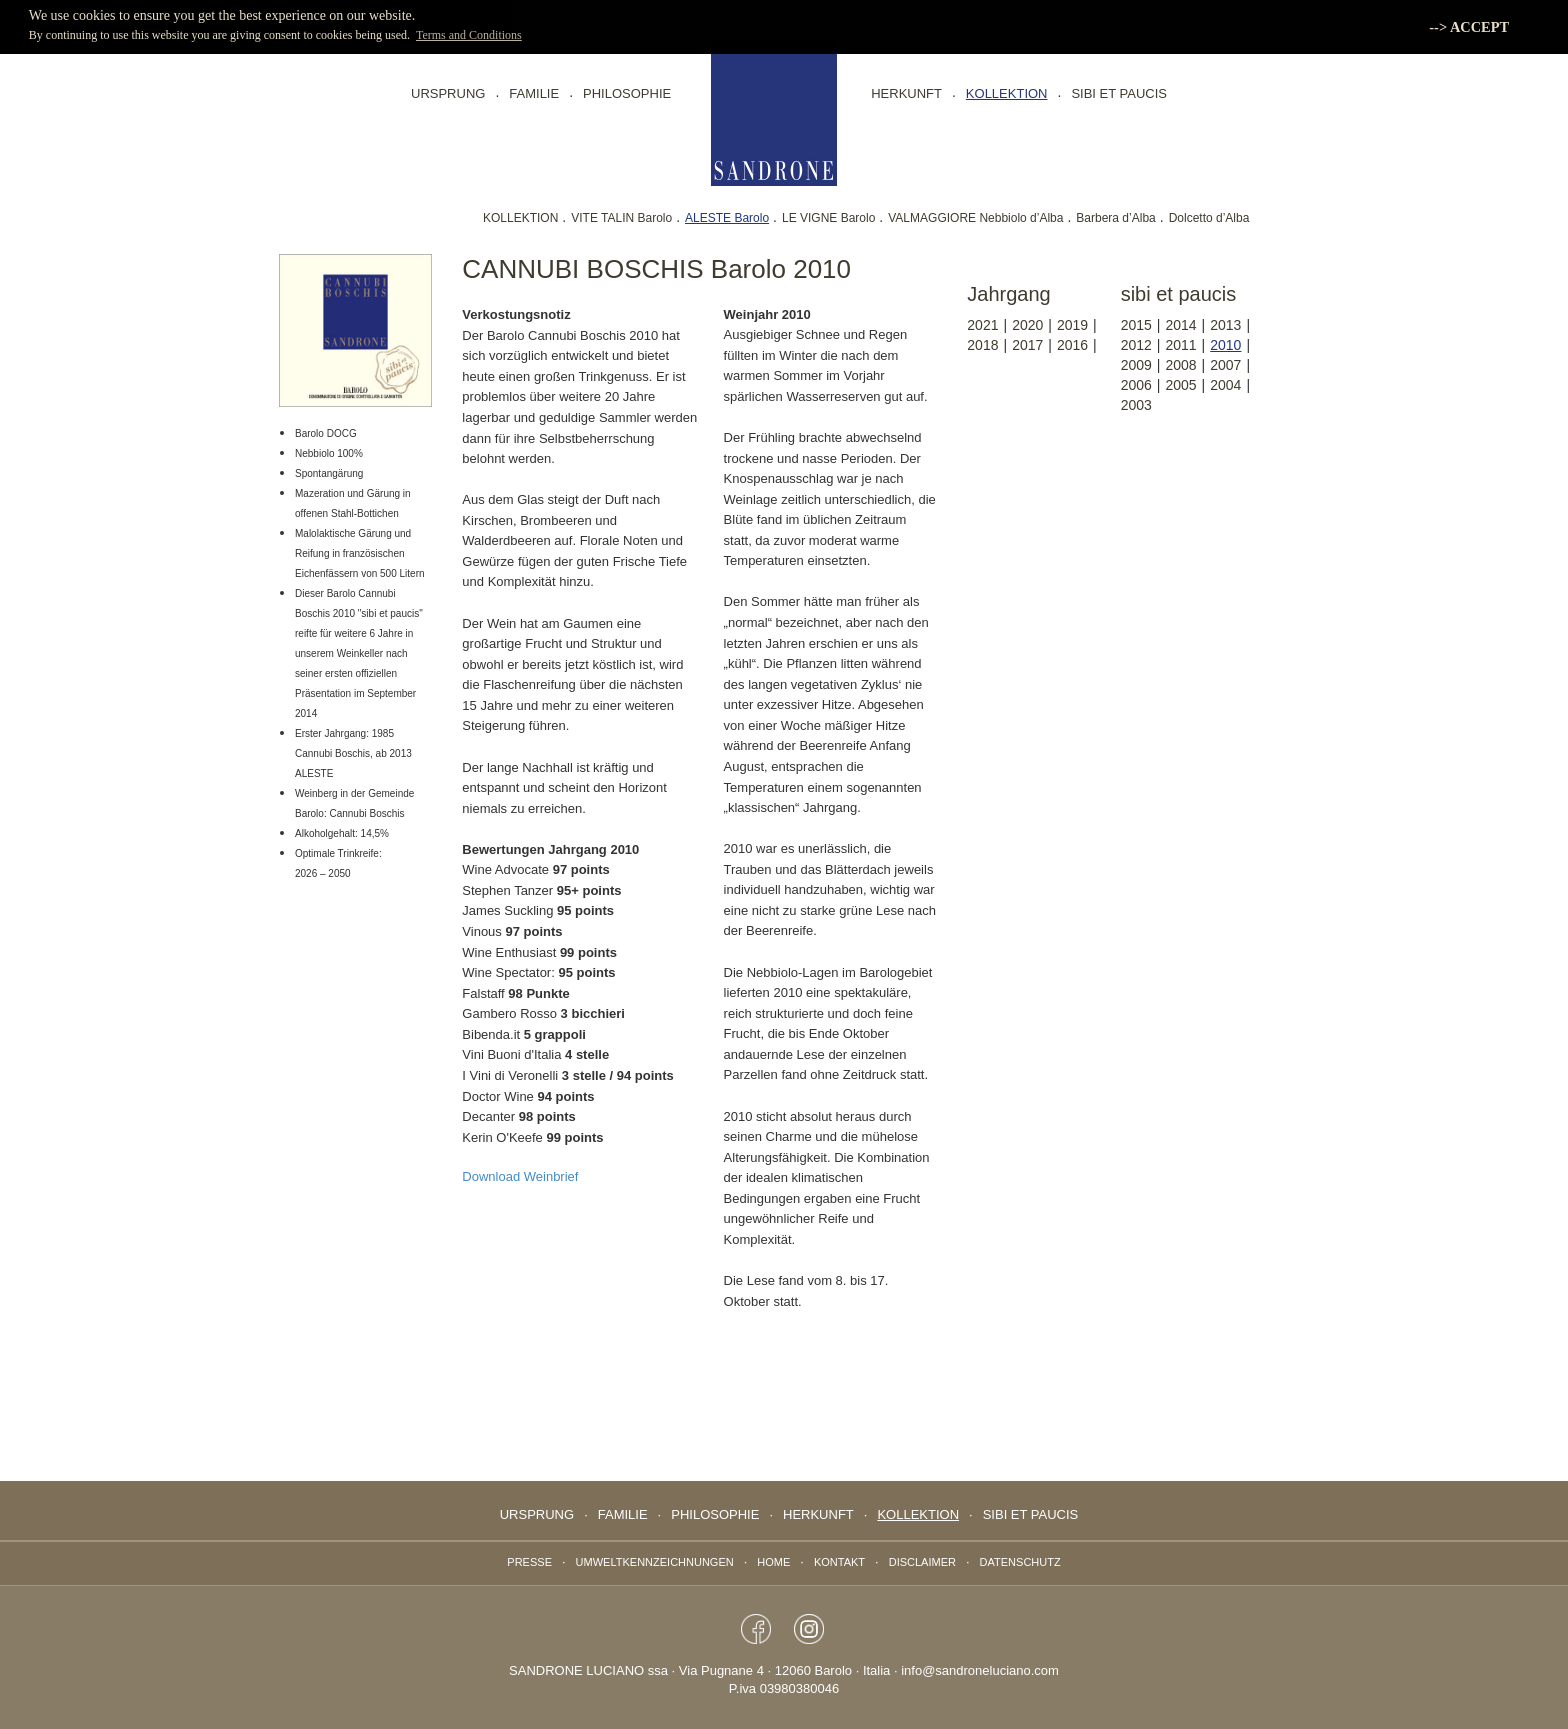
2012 (1136, 345)
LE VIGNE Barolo (828, 218)
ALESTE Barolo (727, 218)
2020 (1027, 325)
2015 (1136, 325)
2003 (1136, 405)
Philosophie (627, 93)
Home (773, 1562)
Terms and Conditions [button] (469, 35)
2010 (1225, 345)
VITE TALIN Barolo (621, 218)
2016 (1072, 345)
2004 (1225, 385)
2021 (982, 325)
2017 (1027, 345)
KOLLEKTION (520, 218)
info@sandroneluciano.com (980, 1670)
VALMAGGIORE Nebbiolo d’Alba (975, 218)
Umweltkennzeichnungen (655, 1562)
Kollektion (1007, 93)
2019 (1072, 325)
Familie (534, 93)
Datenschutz (1020, 1562)
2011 (1180, 345)
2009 (1136, 365)
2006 (1136, 385)
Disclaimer (922, 1562)
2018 (982, 345)
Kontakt (839, 1562)
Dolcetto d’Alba (1209, 218)
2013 (1225, 325)
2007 (1225, 365)
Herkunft (906, 93)
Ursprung (448, 93)
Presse (529, 1562)
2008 (1180, 365)
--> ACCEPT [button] (1469, 27)
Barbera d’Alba (1115, 218)
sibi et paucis (1119, 93)
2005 (1180, 385)
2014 (1180, 325)
